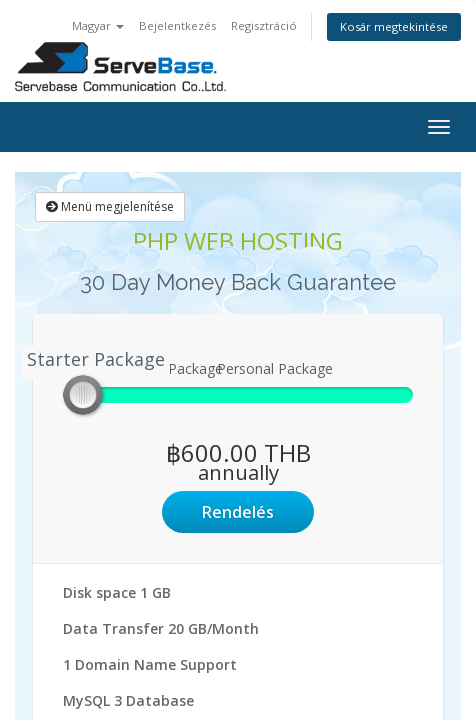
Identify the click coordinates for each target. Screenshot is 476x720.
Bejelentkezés (177, 25)
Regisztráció (264, 25)
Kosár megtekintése (394, 26)
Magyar (98, 25)
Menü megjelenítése (110, 206)
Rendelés (238, 512)
